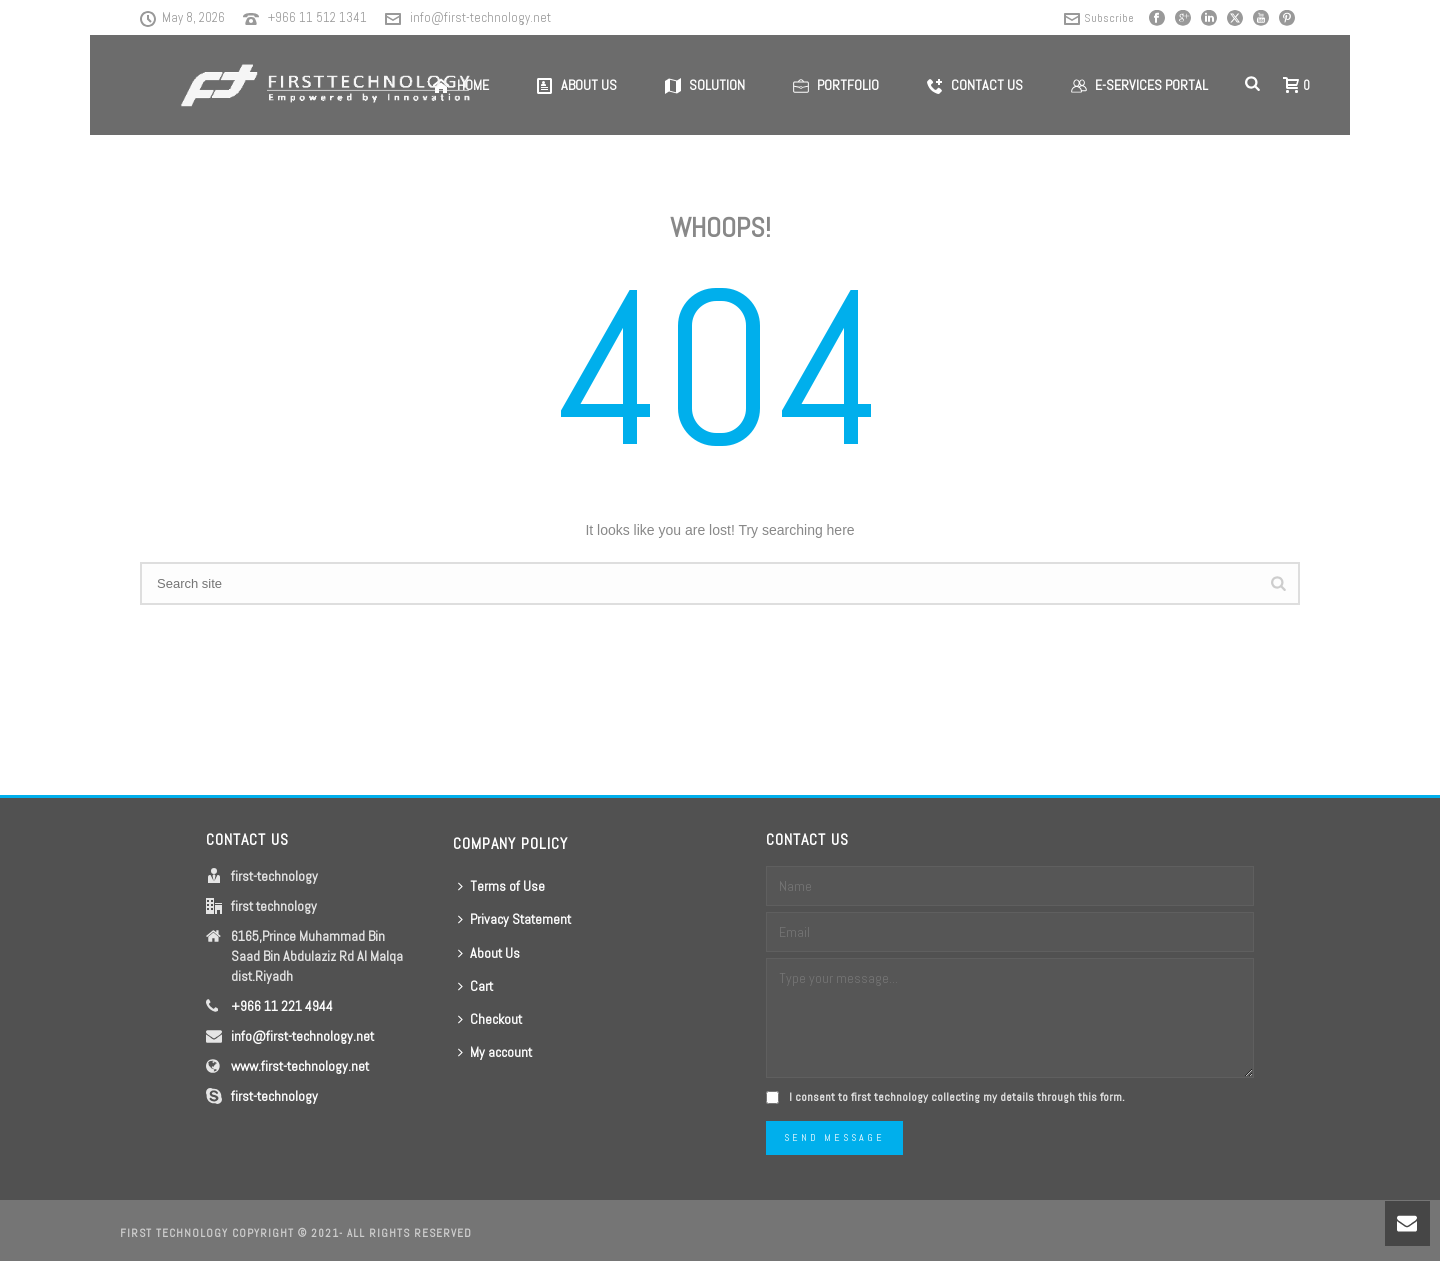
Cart (475, 986)
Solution (705, 85)
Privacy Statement (514, 919)
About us (577, 85)
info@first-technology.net (480, 17)
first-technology (274, 1096)
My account (495, 1052)
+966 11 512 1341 (317, 17)
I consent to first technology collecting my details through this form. (957, 1097)
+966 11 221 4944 (282, 1006)
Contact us (975, 85)
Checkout (490, 1019)
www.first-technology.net (300, 1066)
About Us (489, 953)
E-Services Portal (1139, 85)
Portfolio (836, 85)
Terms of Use (501, 886)
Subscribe (1099, 18)
